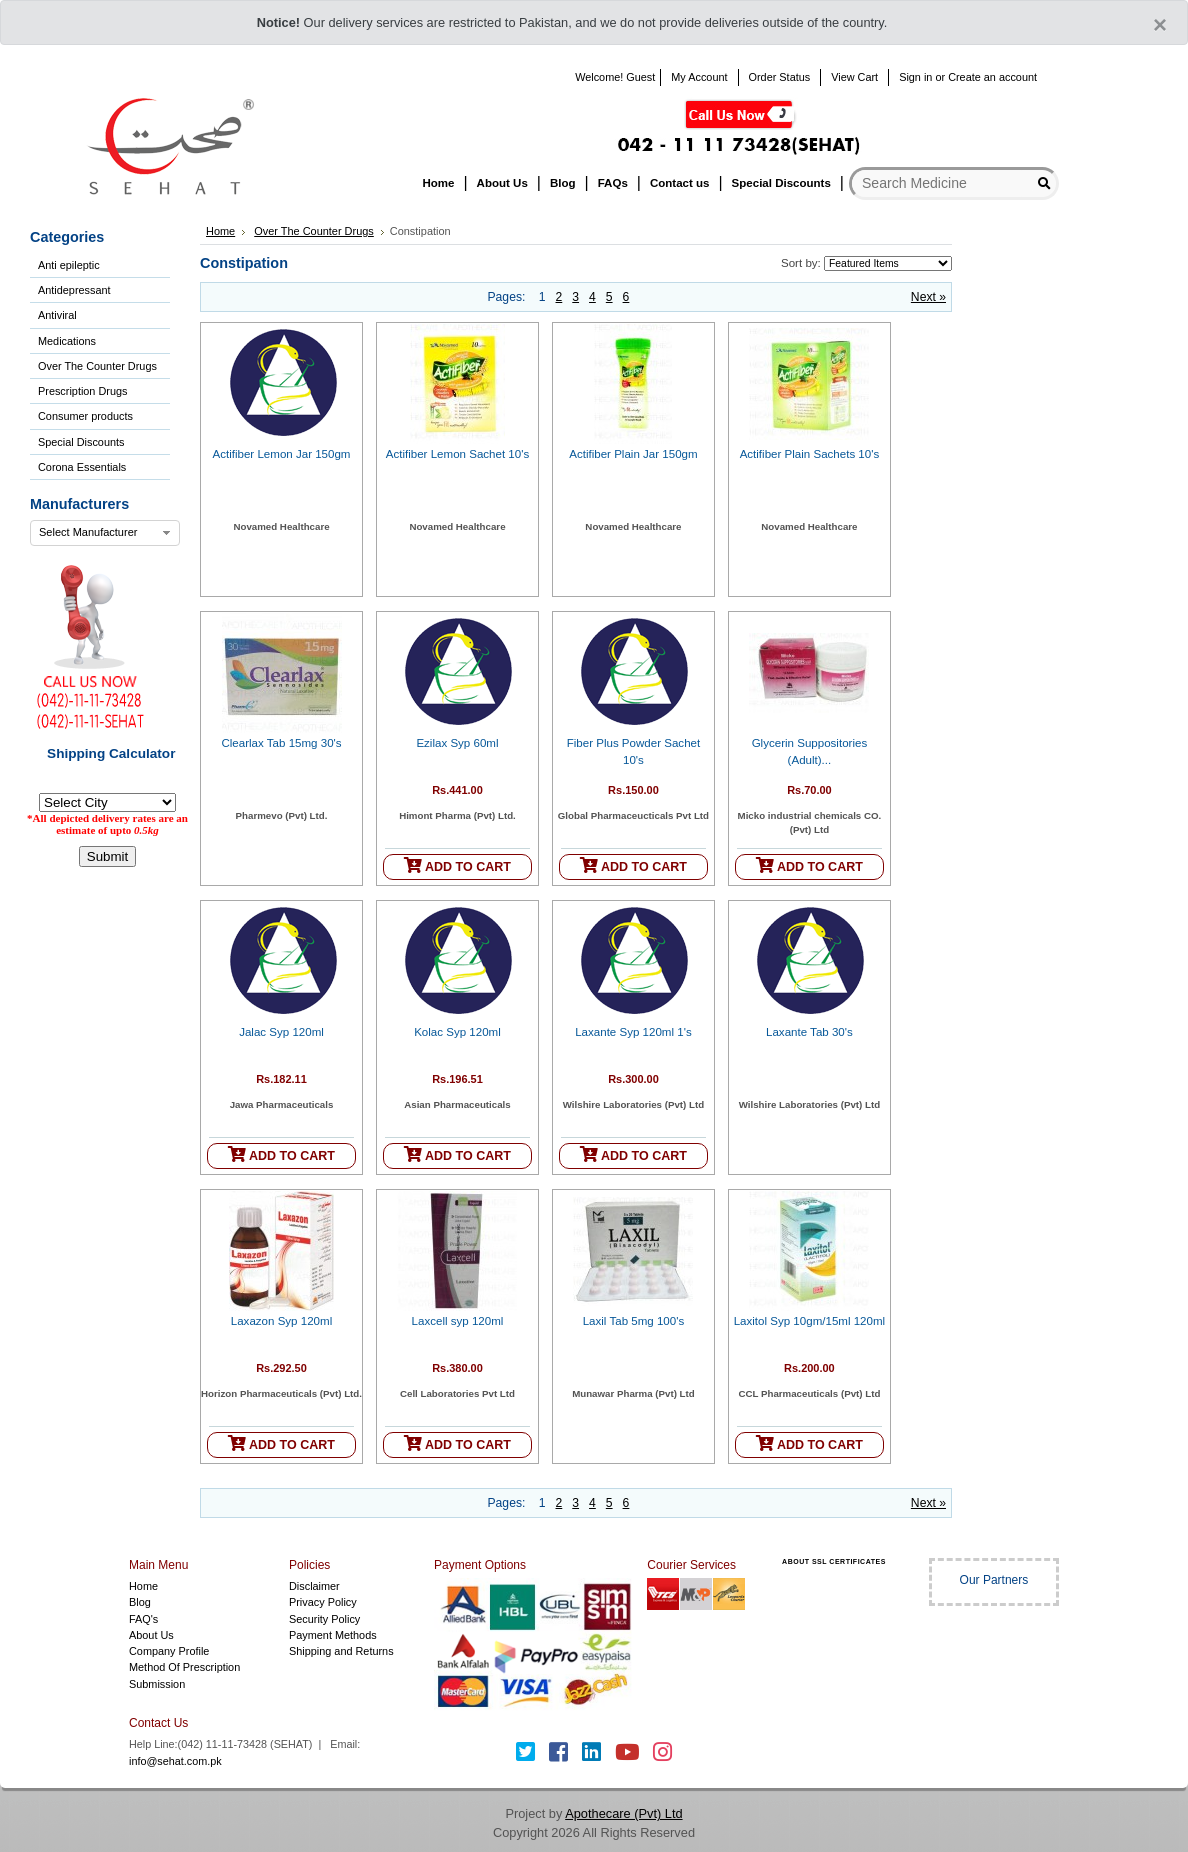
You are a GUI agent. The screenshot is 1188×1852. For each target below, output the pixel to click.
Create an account (992, 77)
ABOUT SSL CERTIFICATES (834, 1561)
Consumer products (85, 416)
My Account (699, 77)
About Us (151, 1635)
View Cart (854, 77)
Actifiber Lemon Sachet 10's (457, 454)
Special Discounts (81, 442)
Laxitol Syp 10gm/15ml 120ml (809, 1321)
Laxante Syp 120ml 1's (633, 1032)
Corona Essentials (82, 467)
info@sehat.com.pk (175, 1761)
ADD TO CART (457, 865)
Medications (67, 341)
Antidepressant (74, 290)
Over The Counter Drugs (97, 366)
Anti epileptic (69, 265)
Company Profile (169, 1651)
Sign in (915, 77)
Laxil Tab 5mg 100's (634, 1321)
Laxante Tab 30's (809, 1032)
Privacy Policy (323, 1602)
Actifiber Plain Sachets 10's (810, 454)
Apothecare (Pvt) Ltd (623, 1813)
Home (220, 231)
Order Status (780, 77)
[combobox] (105, 533)
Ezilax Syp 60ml (457, 743)
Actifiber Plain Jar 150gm (633, 454)
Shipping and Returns (341, 1651)
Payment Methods (333, 1635)
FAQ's (143, 1619)
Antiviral (57, 315)
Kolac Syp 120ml (457, 1032)
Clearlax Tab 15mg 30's (281, 743)
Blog (140, 1602)
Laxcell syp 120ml (458, 1321)
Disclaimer (314, 1586)
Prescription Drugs (82, 391)
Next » (928, 297)
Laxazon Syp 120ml (281, 1321)
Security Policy (324, 1619)
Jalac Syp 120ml (281, 1032)
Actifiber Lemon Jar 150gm (282, 454)
